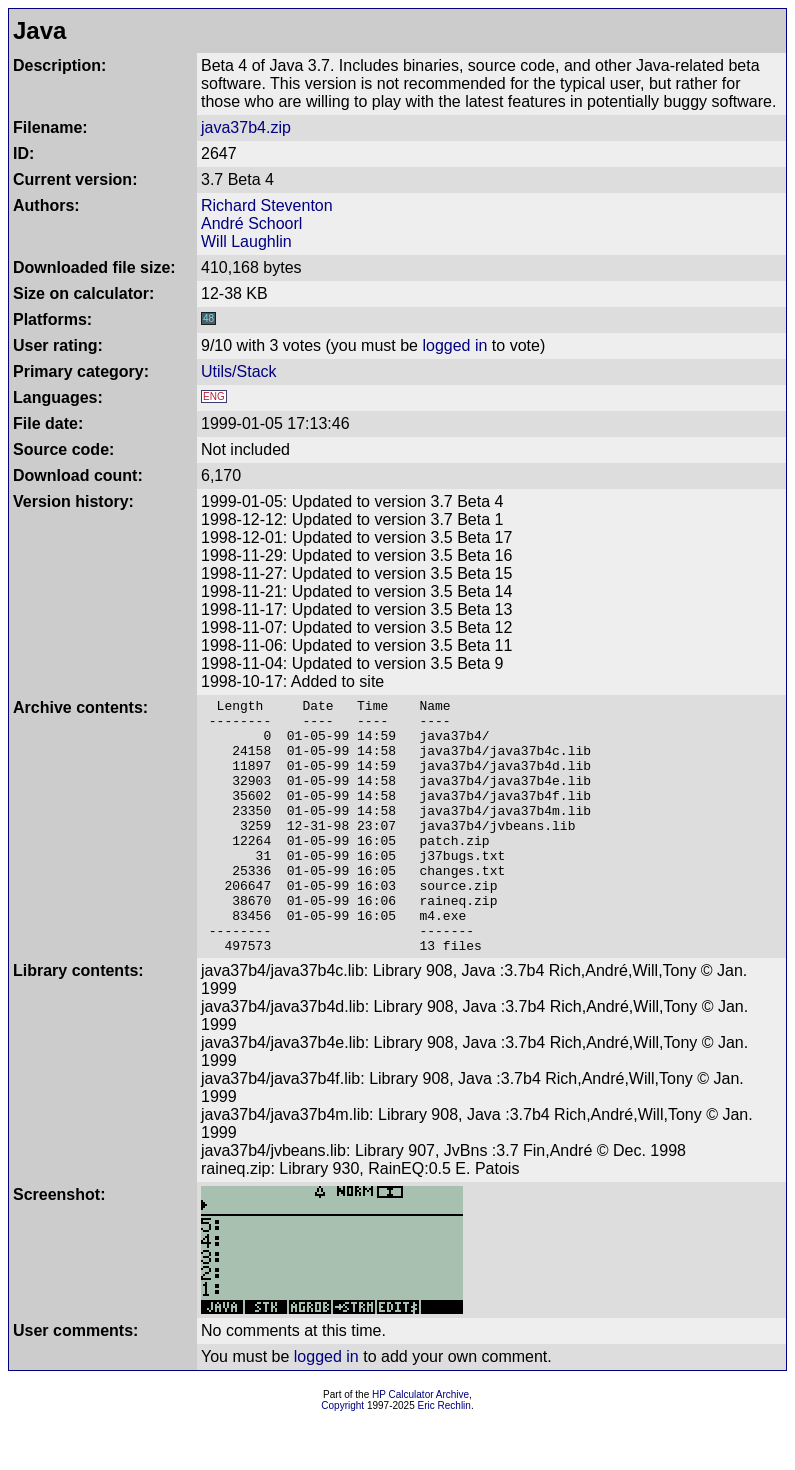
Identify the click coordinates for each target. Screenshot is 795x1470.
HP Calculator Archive (420, 1445)
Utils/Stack (239, 371)
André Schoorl (251, 223)
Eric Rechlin (444, 1456)
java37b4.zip (246, 127)
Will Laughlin (246, 241)
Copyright (342, 1456)
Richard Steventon (267, 205)
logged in (454, 345)
